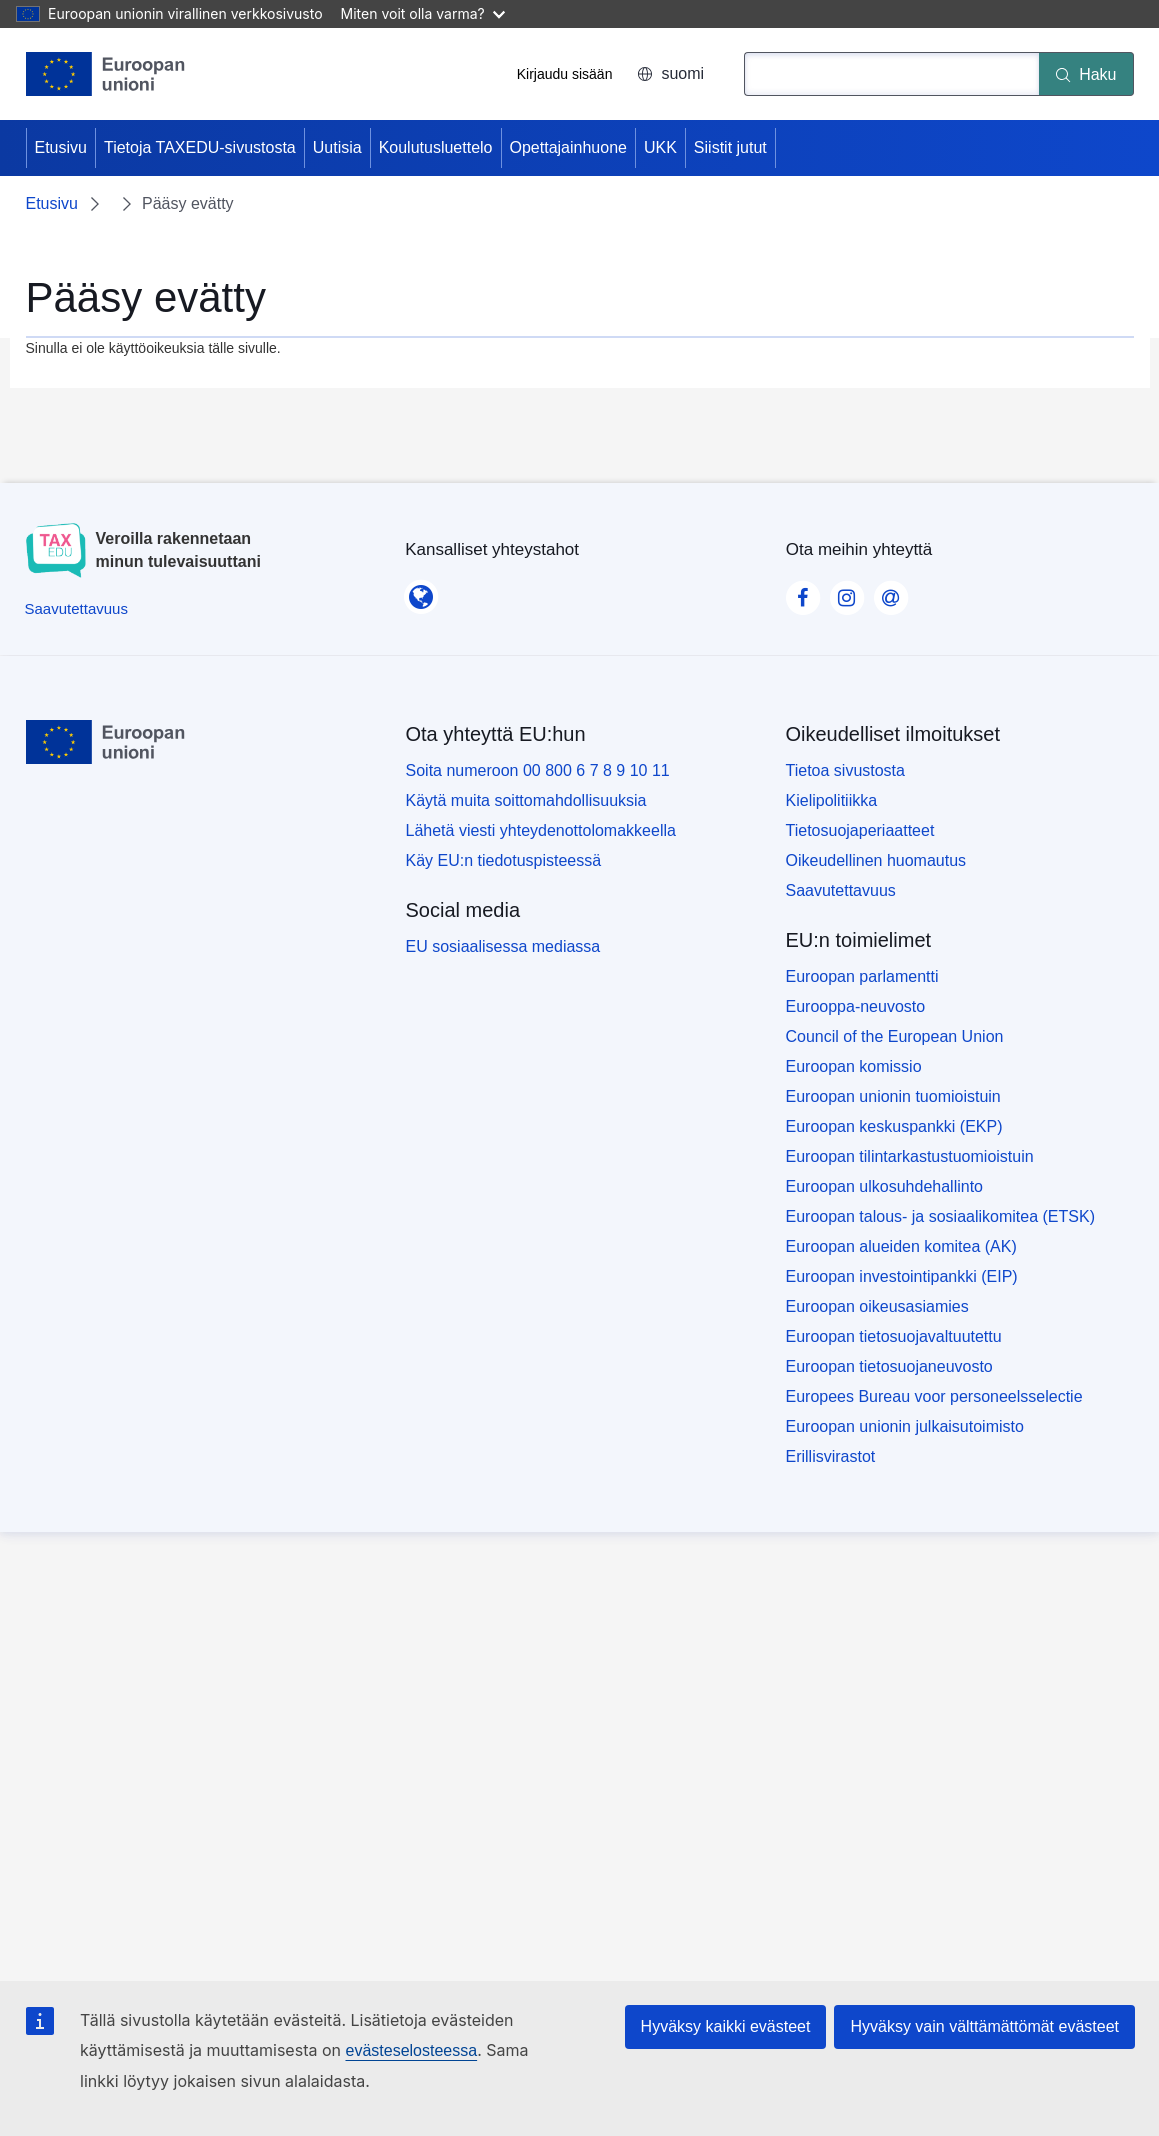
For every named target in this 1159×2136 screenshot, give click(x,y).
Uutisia (337, 147)
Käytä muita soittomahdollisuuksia (526, 800)
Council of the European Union (895, 1036)
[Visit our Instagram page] (847, 592)
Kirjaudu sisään (565, 74)
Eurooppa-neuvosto (856, 1006)
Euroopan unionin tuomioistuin (893, 1096)
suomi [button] (670, 73)
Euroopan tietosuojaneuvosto (889, 1366)
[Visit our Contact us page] (891, 592)
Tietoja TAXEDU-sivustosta (200, 147)
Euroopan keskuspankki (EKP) (894, 1126)
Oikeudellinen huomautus (876, 860)
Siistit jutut (730, 147)
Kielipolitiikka (832, 800)
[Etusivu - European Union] (106, 74)
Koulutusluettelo (436, 147)
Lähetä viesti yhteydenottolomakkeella (541, 830)
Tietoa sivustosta (845, 770)
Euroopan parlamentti (862, 976)
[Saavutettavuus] (76, 608)
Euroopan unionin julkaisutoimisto (905, 1426)
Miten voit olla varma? (423, 13)
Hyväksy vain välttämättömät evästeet (984, 2026)
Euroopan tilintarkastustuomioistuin (910, 1156)
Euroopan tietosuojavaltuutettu (894, 1336)
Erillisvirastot (831, 1456)
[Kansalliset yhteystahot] (421, 591)
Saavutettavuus (841, 890)
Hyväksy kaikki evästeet (726, 2026)
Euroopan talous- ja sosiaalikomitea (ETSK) (940, 1216)
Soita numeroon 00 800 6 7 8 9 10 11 (538, 770)
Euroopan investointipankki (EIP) (902, 1276)
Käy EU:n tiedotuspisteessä (504, 860)
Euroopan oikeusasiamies (877, 1306)
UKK (660, 147)
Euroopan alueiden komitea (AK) (901, 1246)
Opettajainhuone (568, 147)
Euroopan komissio (854, 1066)
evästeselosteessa (411, 2050)
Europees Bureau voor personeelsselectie (934, 1396)
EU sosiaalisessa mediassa (503, 946)
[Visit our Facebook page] (803, 592)
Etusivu (61, 147)
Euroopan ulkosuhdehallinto (884, 1186)
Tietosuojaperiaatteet (860, 830)
